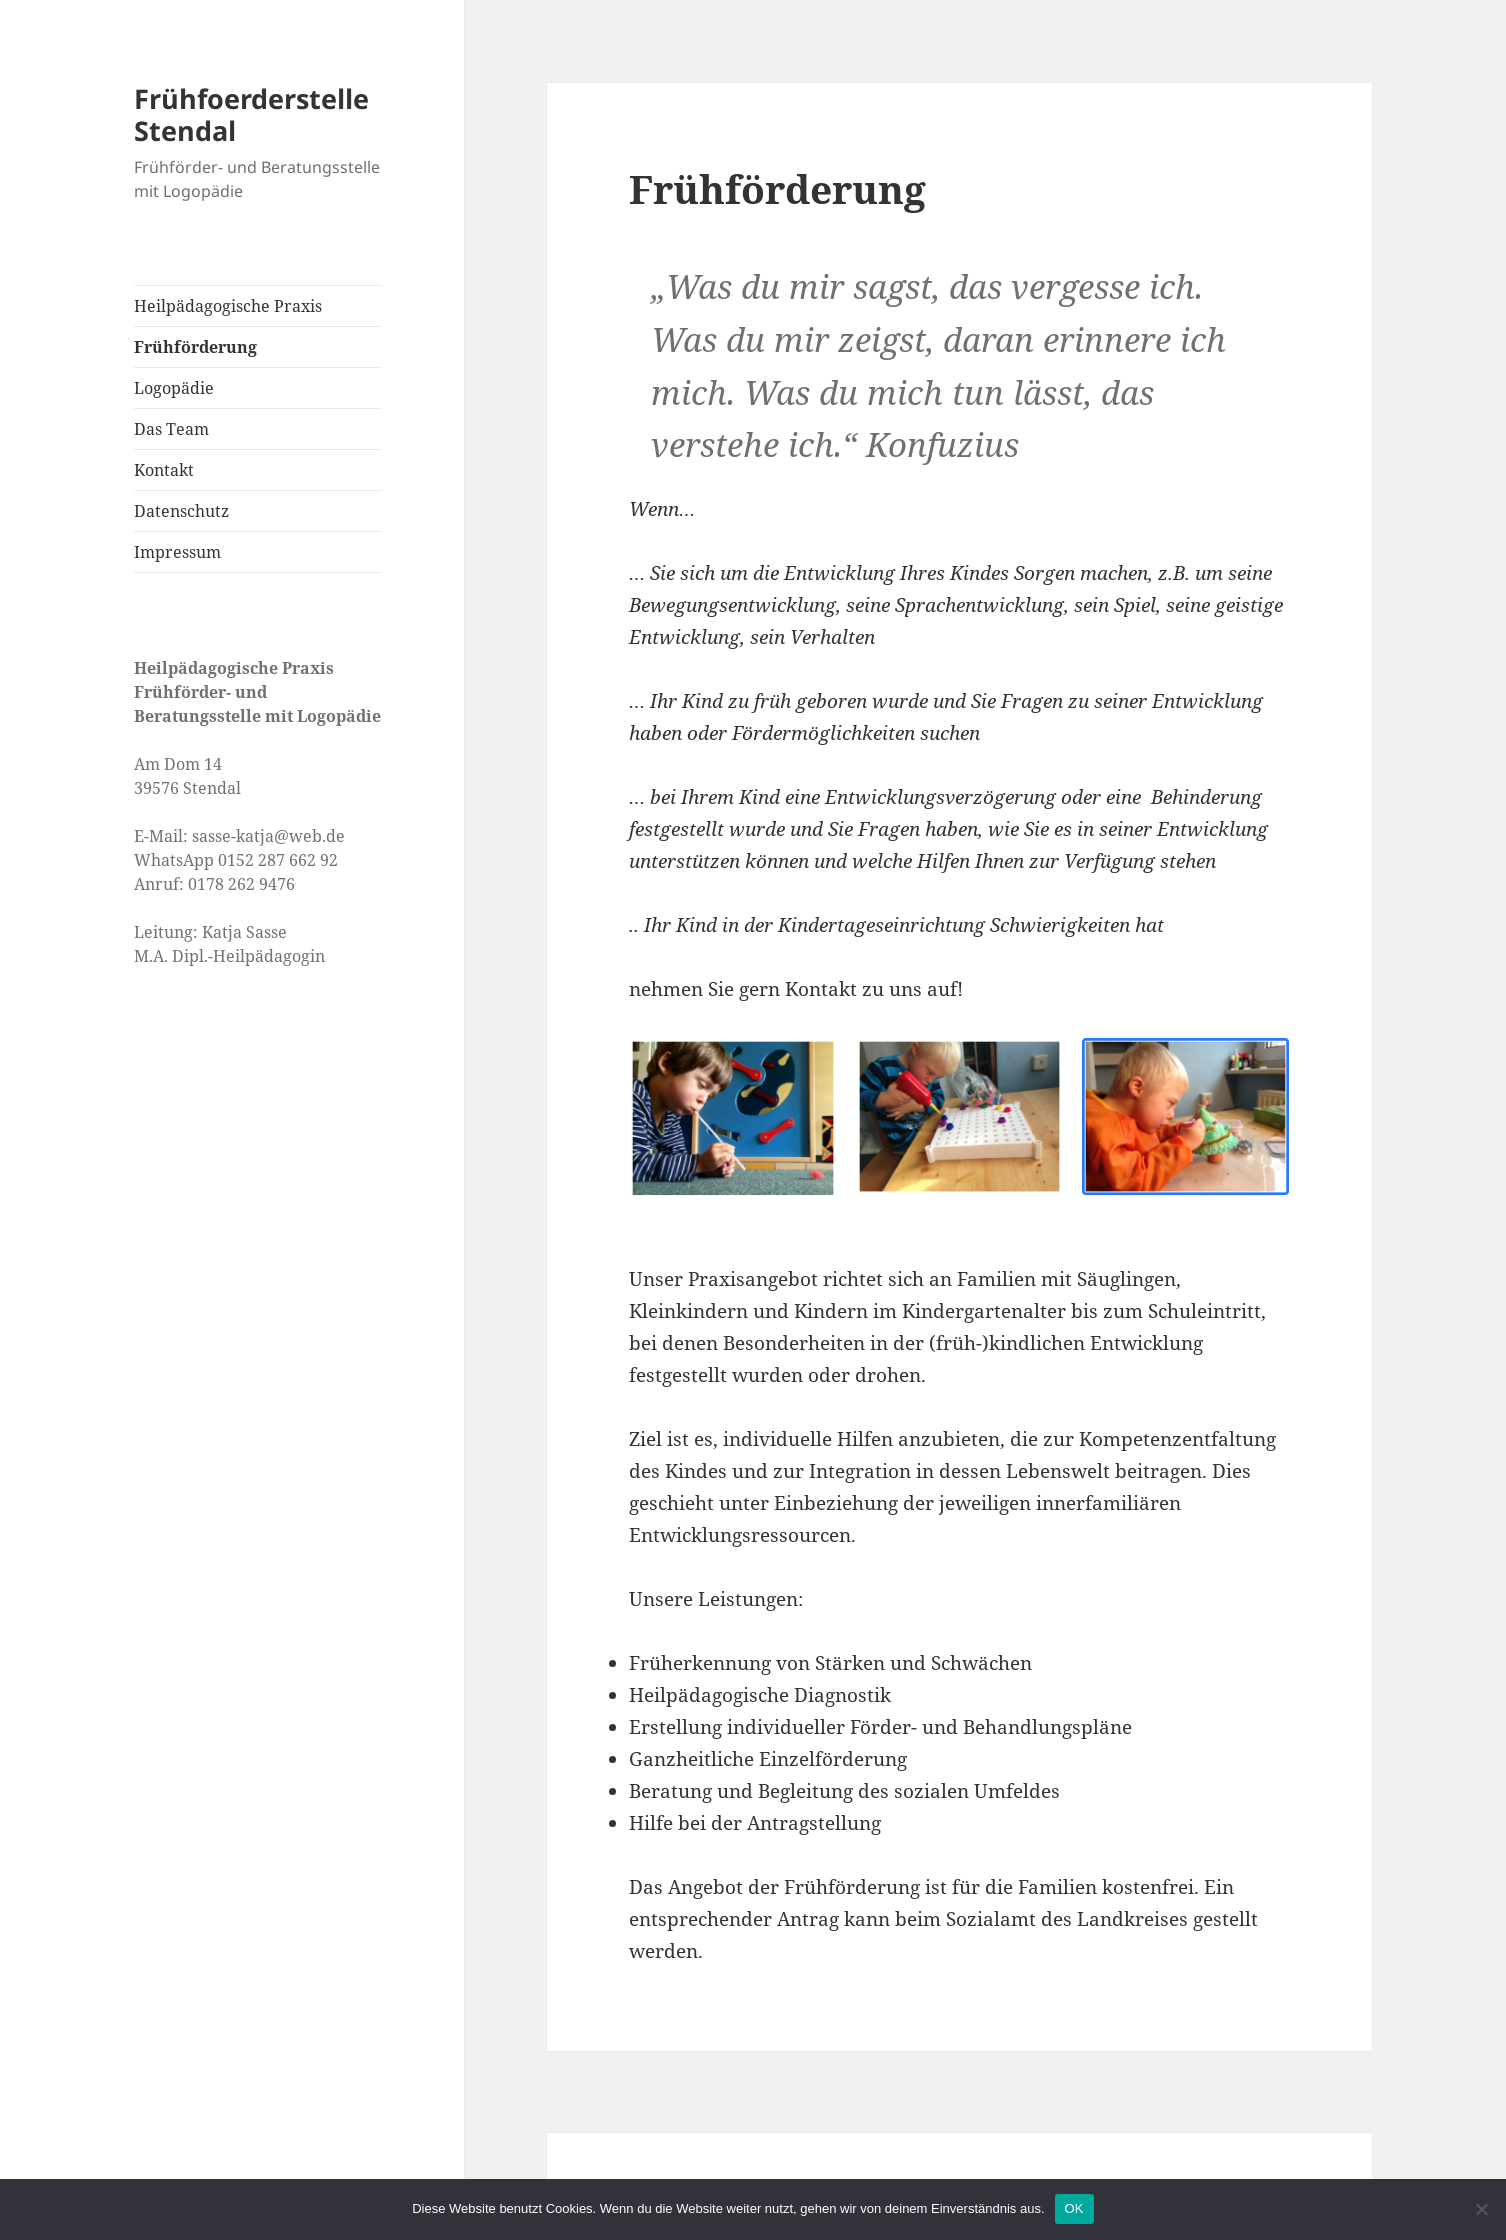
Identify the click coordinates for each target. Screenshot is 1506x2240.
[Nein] (1481, 2209)
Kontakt (164, 470)
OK (1074, 2208)
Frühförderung (195, 347)
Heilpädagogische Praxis (228, 306)
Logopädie (174, 388)
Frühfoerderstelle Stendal (251, 114)
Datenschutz (181, 511)
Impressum (177, 552)
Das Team (171, 429)
